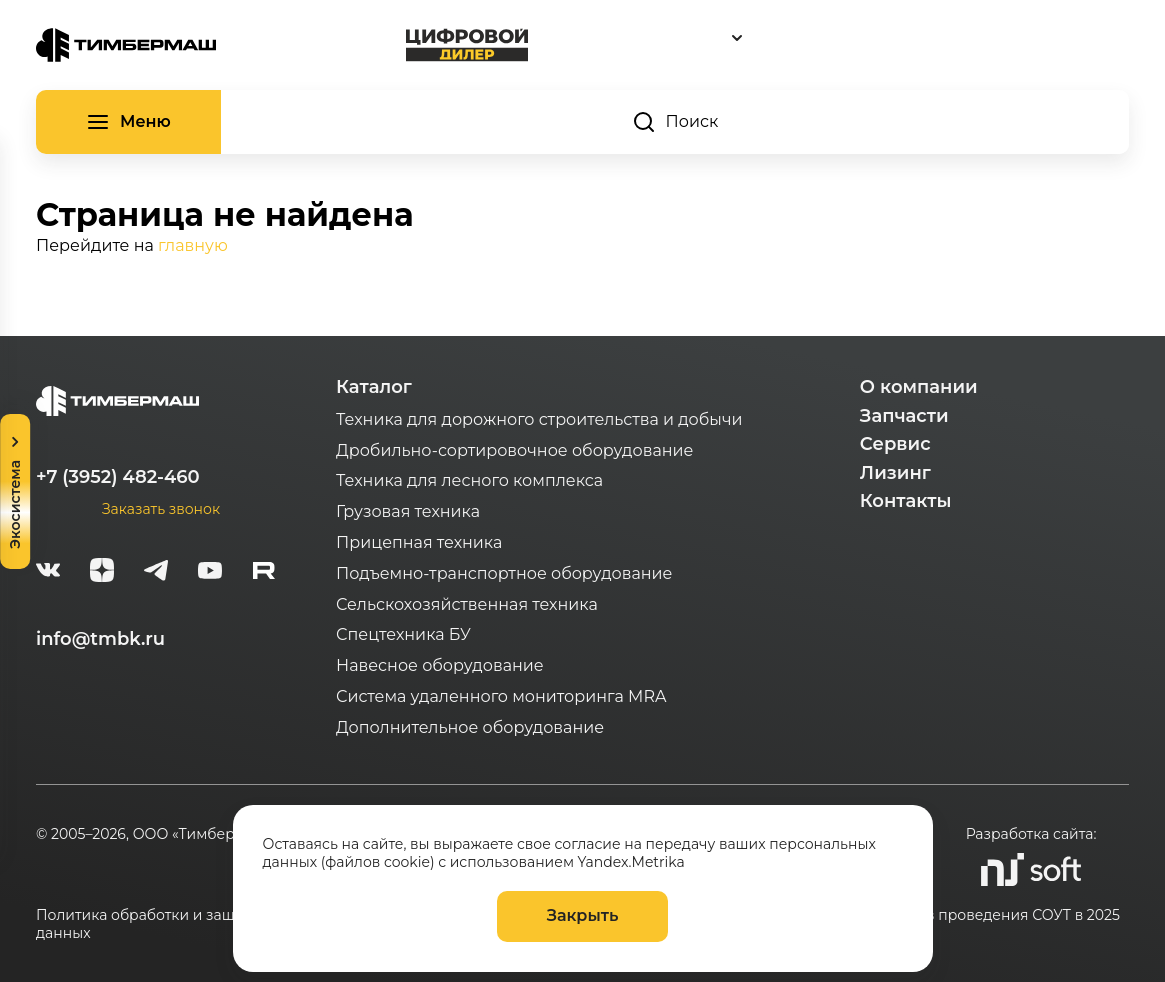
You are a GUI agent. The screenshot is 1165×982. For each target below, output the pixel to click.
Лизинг (895, 473)
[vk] (48, 573)
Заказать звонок (161, 509)
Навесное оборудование (440, 665)
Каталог (374, 387)
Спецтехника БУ (403, 634)
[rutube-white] (264, 573)
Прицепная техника (419, 542)
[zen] (102, 573)
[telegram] (156, 573)
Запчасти (904, 416)
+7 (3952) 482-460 (118, 477)
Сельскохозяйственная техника (467, 604)
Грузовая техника (408, 511)
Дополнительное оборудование (470, 727)
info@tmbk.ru (100, 639)
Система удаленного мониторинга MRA (501, 696)
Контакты (906, 501)
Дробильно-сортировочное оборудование (514, 450)
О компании (919, 387)
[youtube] (210, 573)
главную (193, 245)
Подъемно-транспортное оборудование (504, 573)
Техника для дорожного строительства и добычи (539, 419)
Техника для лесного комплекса (469, 480)
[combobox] (829, 37)
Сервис (895, 444)
